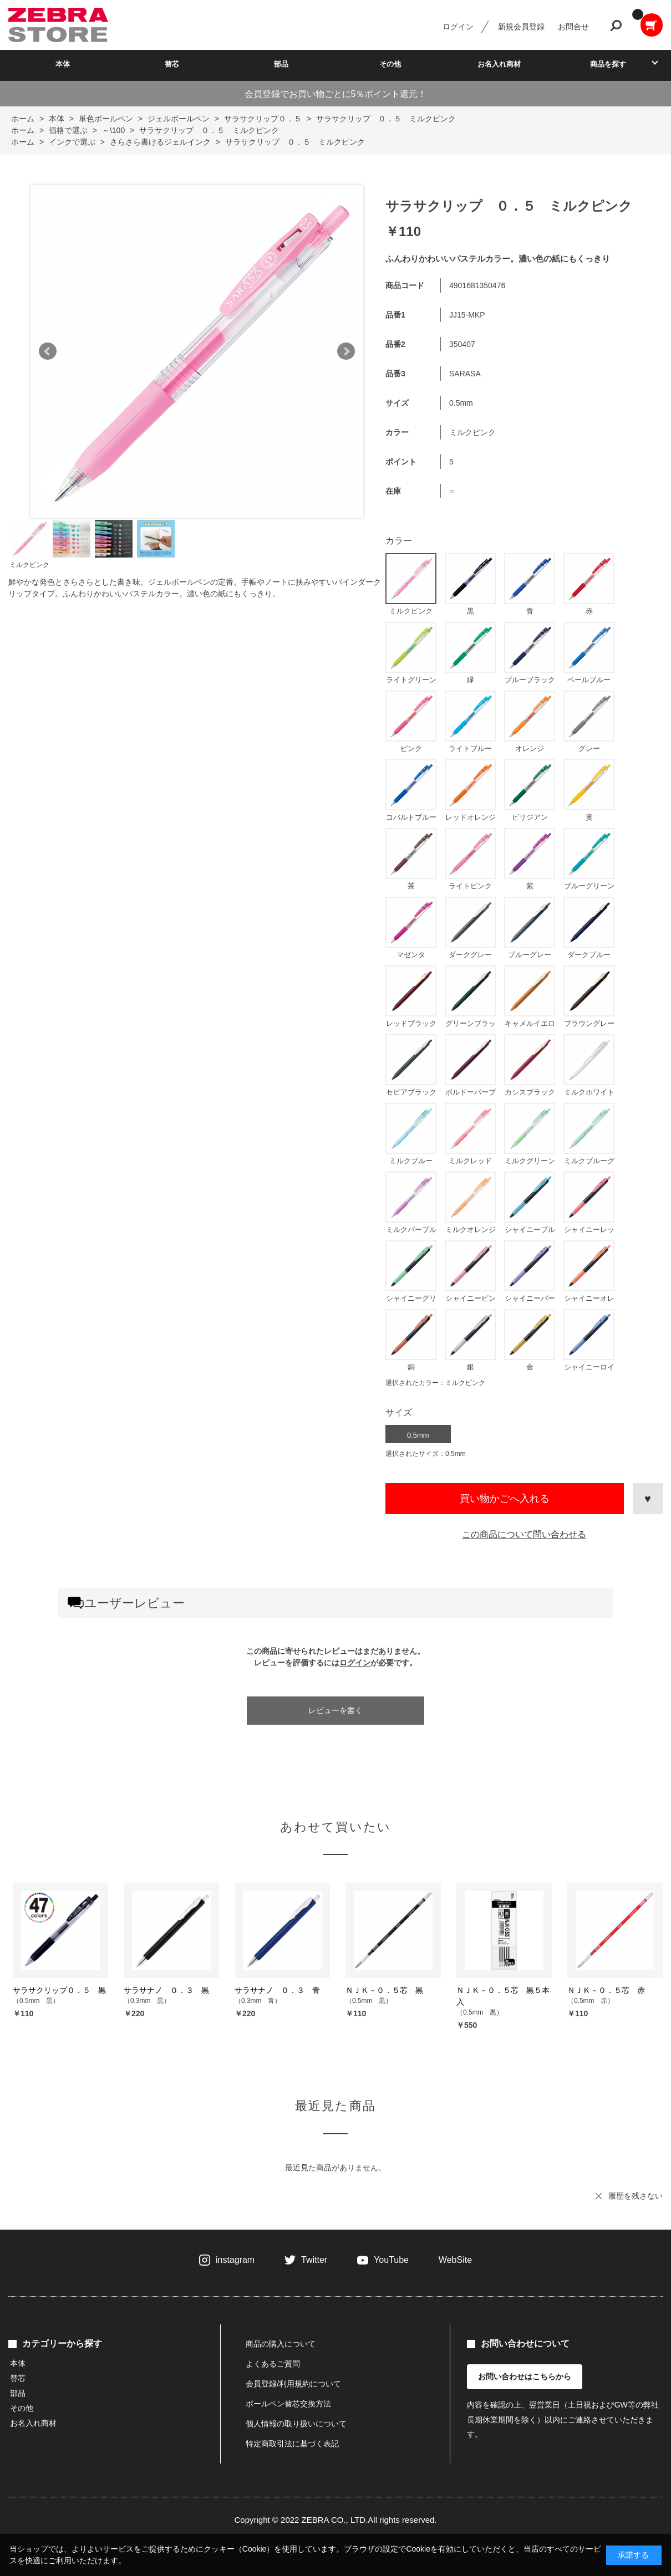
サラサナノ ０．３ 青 (277, 1990)
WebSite (455, 2260)
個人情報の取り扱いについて (296, 2423)
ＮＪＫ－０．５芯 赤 (606, 1990)
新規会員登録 (521, 26)
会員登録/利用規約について (293, 2383)
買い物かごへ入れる (505, 1498)
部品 (281, 64)
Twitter (314, 2260)
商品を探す (608, 64)
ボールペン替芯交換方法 (288, 2403)
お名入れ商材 (499, 64)
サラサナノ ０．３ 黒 (166, 1990)
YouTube (391, 2260)
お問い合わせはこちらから (524, 2376)
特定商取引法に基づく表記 (292, 2443)
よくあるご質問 (273, 2363)
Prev (48, 351)
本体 (62, 64)
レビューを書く (335, 1710)
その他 (390, 64)
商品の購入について (281, 2343)
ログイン (458, 26)
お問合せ (573, 26)
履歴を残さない (635, 2195)
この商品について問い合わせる (524, 1534)
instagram (235, 2260)
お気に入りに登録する (648, 1498)
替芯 (172, 64)
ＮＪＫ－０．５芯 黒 (384, 1990)
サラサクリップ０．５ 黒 (59, 1990)
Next (346, 351)
